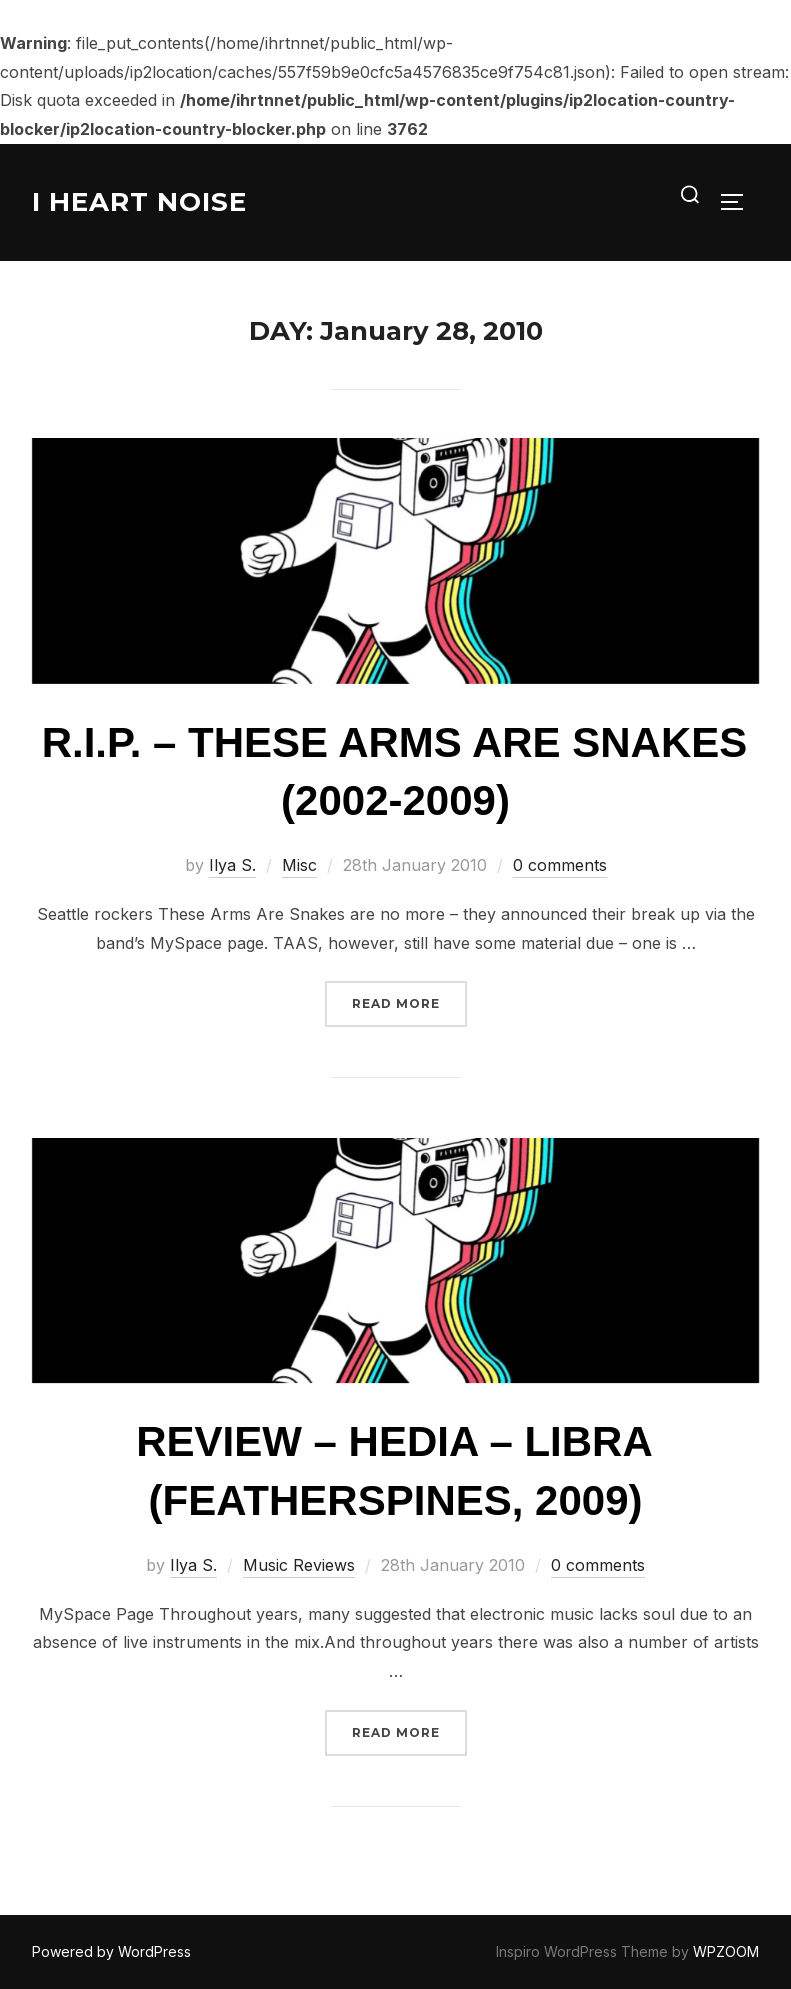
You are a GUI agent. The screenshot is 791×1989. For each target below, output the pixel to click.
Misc (299, 865)
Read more (409, 1001)
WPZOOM (726, 1951)
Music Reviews (299, 1565)
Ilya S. (232, 865)
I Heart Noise (139, 202)
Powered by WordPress (111, 1951)
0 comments (560, 865)
